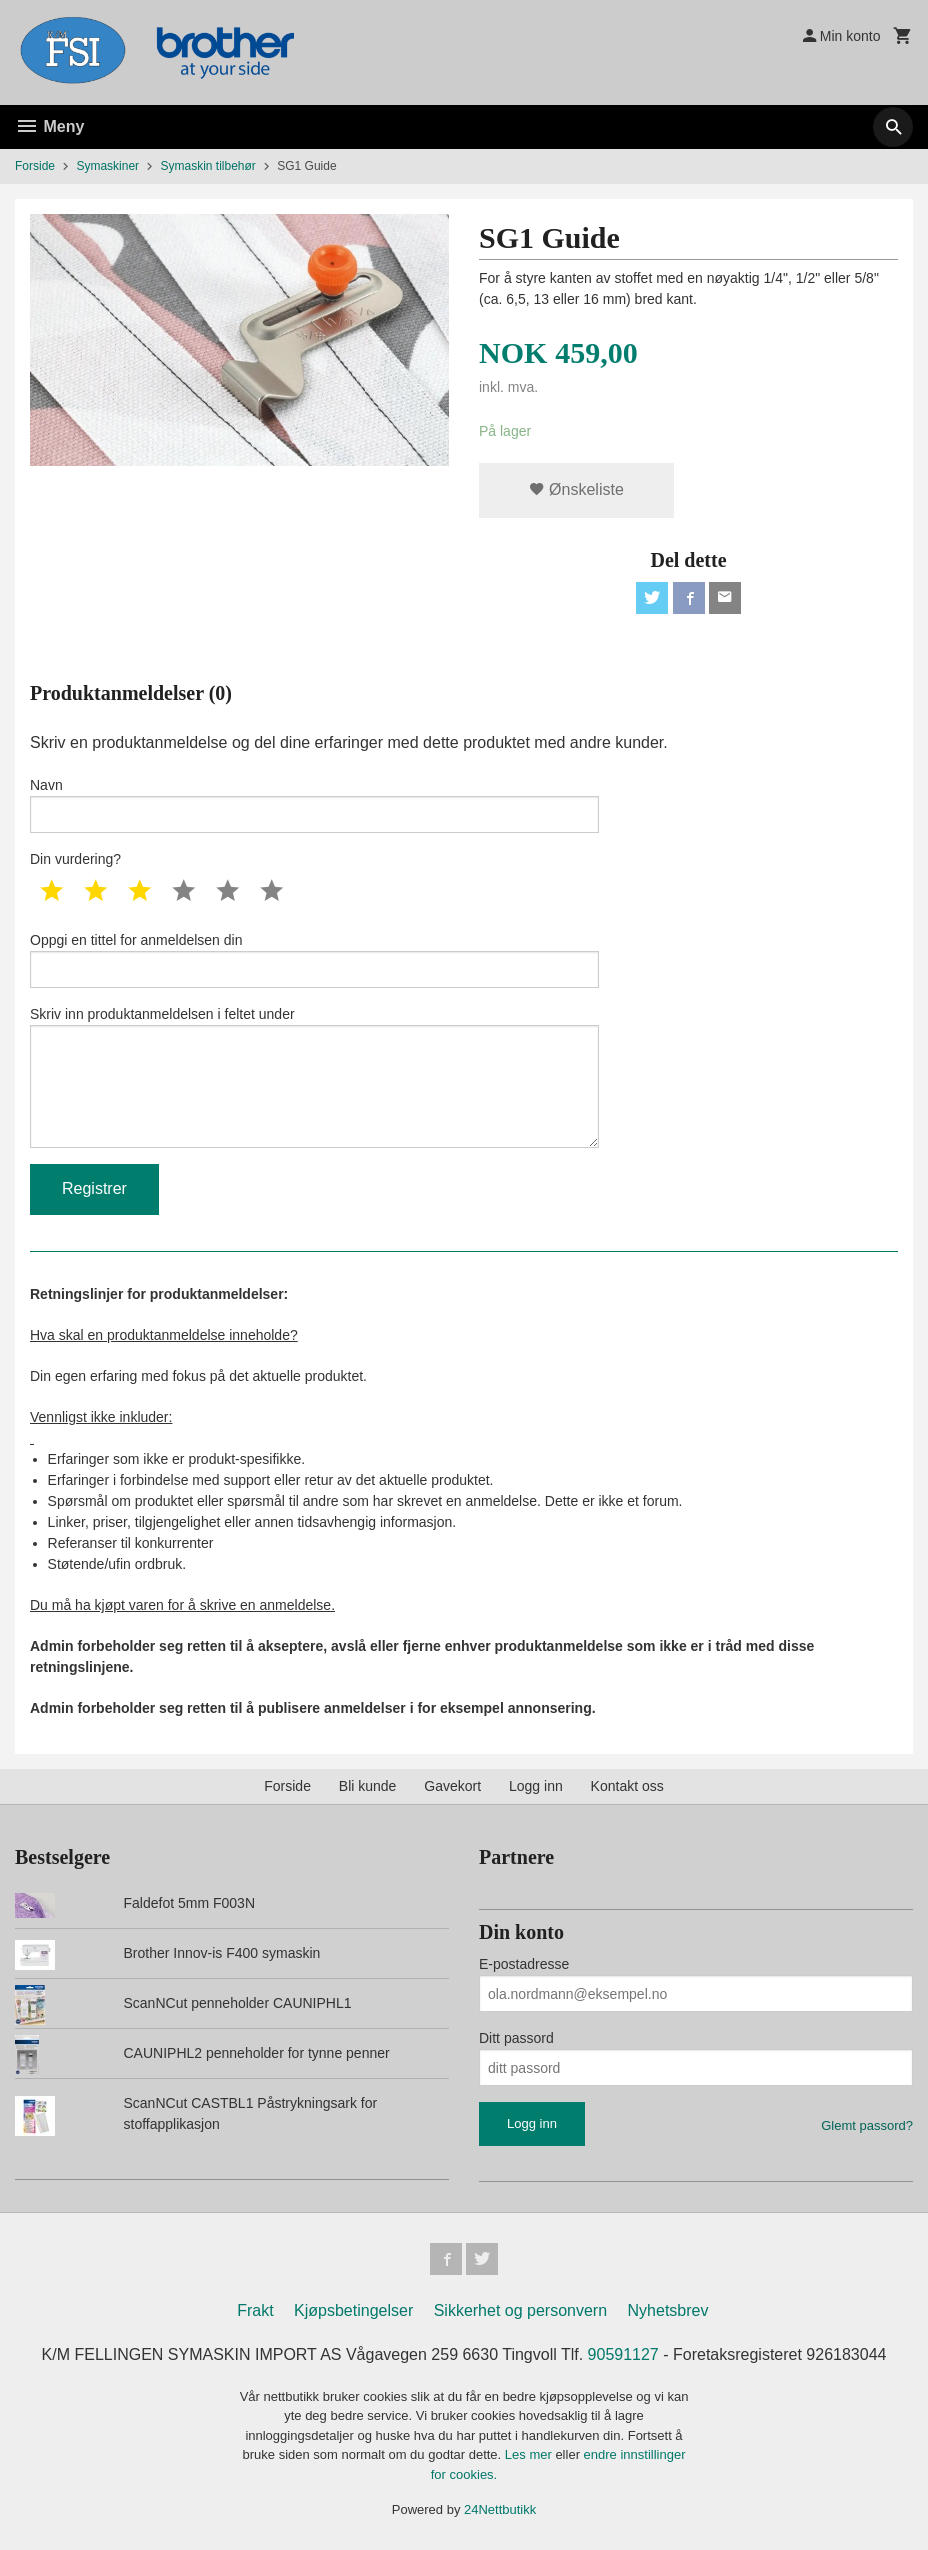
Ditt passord (516, 2038)
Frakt (255, 2310)
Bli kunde (368, 1786)
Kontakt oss (627, 1786)
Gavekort (452, 1786)
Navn (314, 805)
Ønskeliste (576, 489)
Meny (49, 126)
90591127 (623, 2354)
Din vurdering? (75, 859)
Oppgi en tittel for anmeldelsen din (314, 960)
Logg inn (536, 1786)
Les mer (530, 2454)
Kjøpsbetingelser (353, 2310)
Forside (35, 166)
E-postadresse (524, 1964)
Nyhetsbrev (668, 2310)
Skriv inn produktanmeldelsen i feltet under (314, 1077)
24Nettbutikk (500, 2509)
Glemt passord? (867, 2125)
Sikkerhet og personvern (520, 2310)
